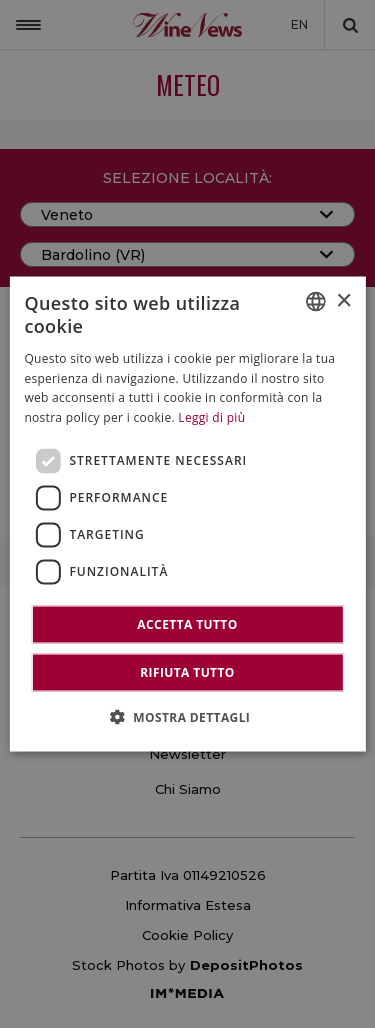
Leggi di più (211, 417)
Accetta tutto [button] (187, 623)
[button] (188, 716)
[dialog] (187, 514)
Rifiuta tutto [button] (187, 671)
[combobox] (316, 302)
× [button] (343, 300)
